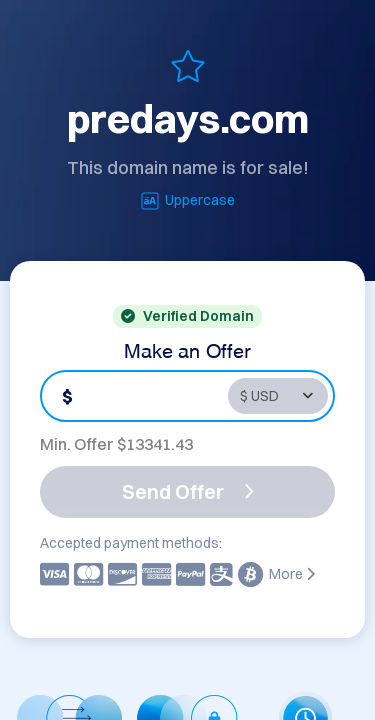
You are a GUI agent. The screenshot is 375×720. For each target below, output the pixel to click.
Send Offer (188, 491)
